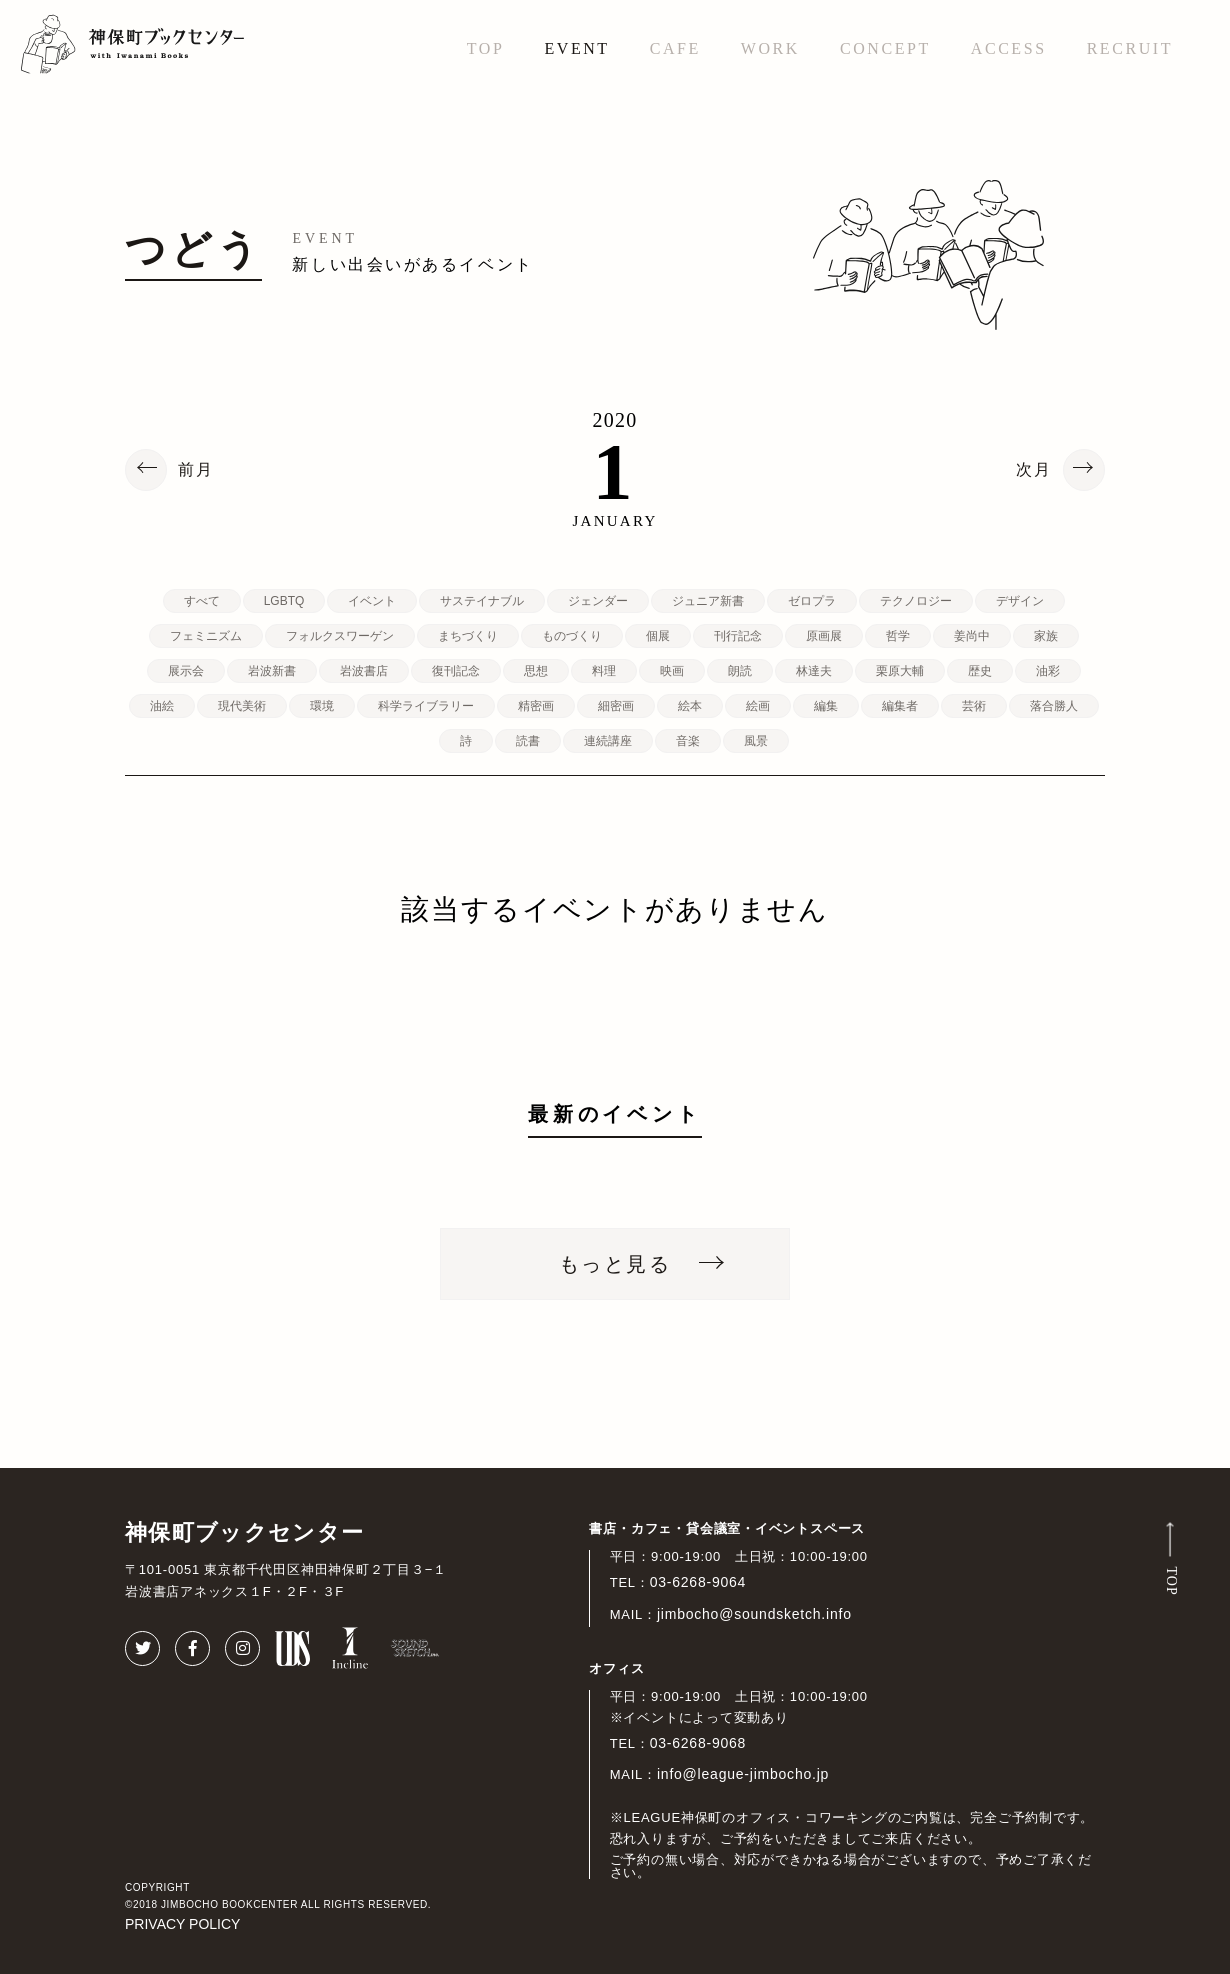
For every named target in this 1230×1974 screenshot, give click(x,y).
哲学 (898, 636)
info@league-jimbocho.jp (743, 1774)
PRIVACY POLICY (182, 1924)
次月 (1034, 470)
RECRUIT (1130, 48)
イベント (372, 601)
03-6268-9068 (698, 1743)
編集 (826, 706)
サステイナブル (482, 601)
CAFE (675, 48)
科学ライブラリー (426, 706)
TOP (486, 48)
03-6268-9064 (698, 1582)
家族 (1046, 636)
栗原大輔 (900, 671)
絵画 (758, 706)
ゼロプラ (812, 601)
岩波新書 (272, 671)
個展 (658, 636)
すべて (202, 601)
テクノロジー (916, 601)
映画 (672, 671)
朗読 (740, 671)
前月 (196, 470)
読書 (528, 741)
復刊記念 (456, 671)
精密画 (536, 706)
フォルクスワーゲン (340, 636)
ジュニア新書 (708, 601)
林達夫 (814, 671)
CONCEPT (885, 48)
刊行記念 (738, 636)
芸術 (974, 706)
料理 (604, 671)
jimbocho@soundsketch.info (754, 1614)
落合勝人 (1054, 706)
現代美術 (242, 706)
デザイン (1020, 601)
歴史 (980, 671)
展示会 (186, 671)
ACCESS (1009, 48)
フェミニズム (206, 636)
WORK (770, 48)
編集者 (900, 706)
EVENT (576, 48)
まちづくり (468, 636)
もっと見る (615, 1264)
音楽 (688, 741)
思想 (536, 671)
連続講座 (608, 741)
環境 (322, 706)
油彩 (1048, 671)
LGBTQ (284, 601)
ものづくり (572, 636)
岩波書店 (364, 671)
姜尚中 (972, 636)
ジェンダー (598, 601)
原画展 (824, 636)
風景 (756, 741)
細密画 (616, 706)
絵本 (690, 706)
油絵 (162, 706)
